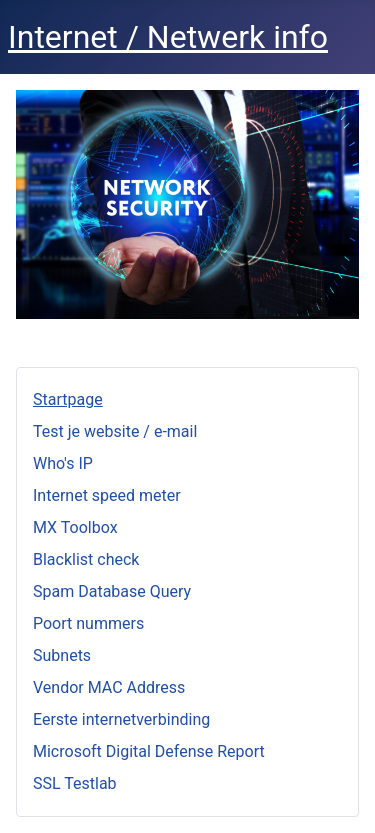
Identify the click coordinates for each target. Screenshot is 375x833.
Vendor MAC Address (109, 687)
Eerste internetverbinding (121, 719)
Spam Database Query (112, 591)
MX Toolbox (75, 527)
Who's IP (63, 463)
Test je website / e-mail (115, 431)
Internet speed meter (107, 495)
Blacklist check (86, 559)
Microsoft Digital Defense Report (149, 751)
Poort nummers (88, 623)
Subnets (62, 655)
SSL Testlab (75, 783)
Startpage (68, 399)
